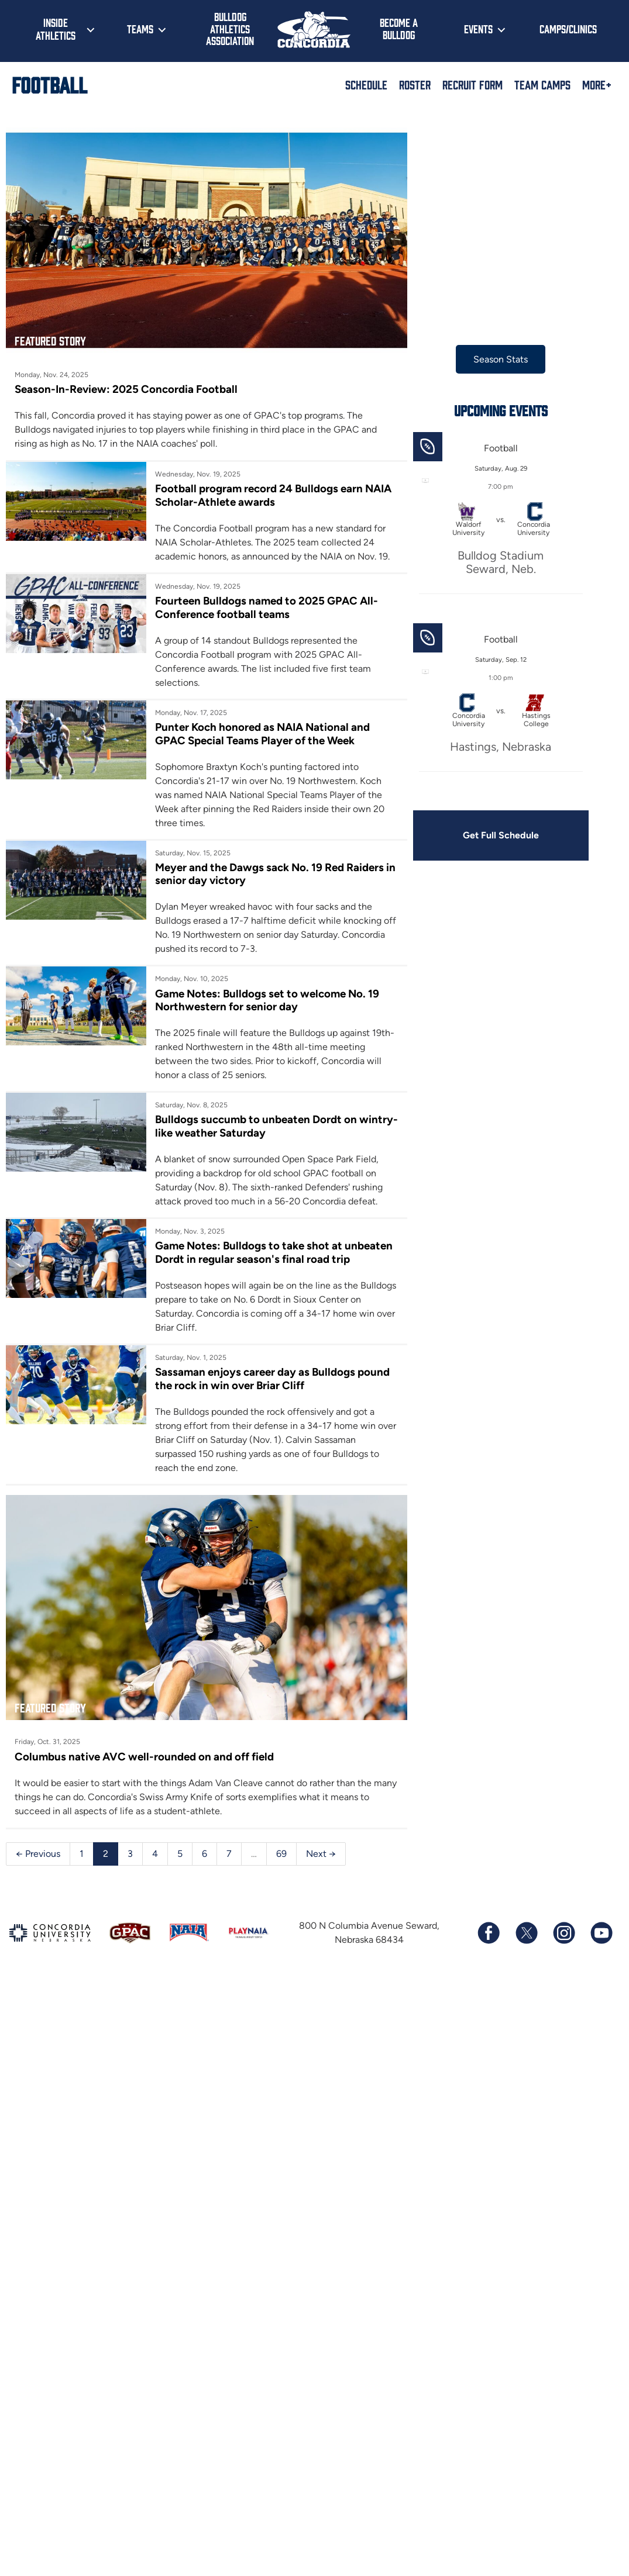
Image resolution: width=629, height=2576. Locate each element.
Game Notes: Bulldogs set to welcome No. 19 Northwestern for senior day (267, 1000)
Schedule (366, 84)
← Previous (38, 1853)
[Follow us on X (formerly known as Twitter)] (526, 1933)
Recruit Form (472, 84)
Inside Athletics (55, 29)
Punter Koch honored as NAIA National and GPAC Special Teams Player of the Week (262, 733)
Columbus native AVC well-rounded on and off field (144, 1756)
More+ (596, 84)
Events (478, 28)
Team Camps (542, 84)
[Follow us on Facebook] (488, 1933)
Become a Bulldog (399, 28)
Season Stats (500, 359)
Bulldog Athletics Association (230, 28)
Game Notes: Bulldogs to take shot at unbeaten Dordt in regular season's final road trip (274, 1252)
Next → (321, 1853)
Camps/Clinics (568, 28)
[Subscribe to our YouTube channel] (601, 1933)
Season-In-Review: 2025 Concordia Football (126, 389)
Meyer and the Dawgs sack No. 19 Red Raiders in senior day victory (275, 874)
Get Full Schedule (501, 835)
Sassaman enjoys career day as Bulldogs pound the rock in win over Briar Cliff (272, 1378)
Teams (140, 28)
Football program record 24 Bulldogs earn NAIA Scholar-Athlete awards (273, 495)
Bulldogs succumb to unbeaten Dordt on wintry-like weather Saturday (276, 1126)
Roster (415, 84)
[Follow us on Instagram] (563, 1933)
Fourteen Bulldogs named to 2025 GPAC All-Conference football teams (266, 607)
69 (281, 1853)
